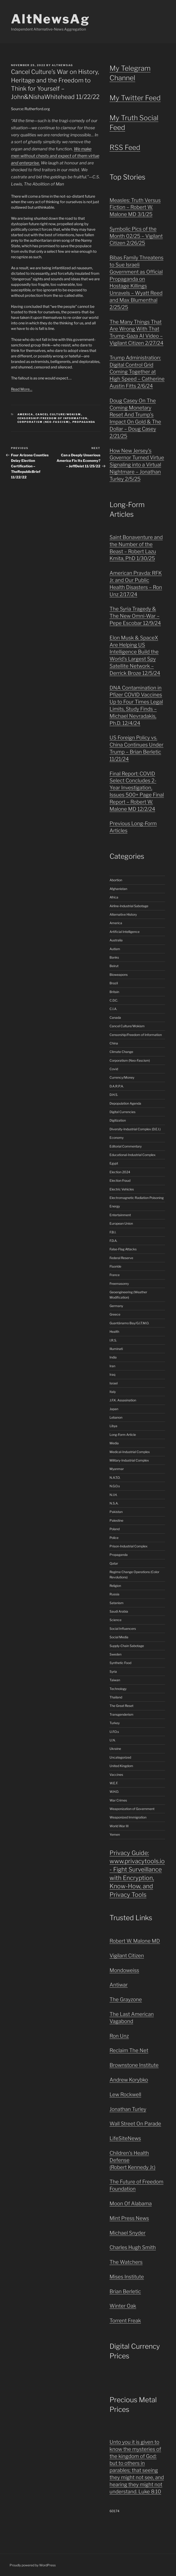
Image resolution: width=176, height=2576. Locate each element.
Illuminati (116, 1349)
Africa (114, 897)
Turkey (115, 1723)
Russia (114, 1594)
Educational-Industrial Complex (133, 1155)
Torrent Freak (125, 2320)
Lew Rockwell (125, 2094)
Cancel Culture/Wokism (58, 414)
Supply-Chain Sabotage (127, 1646)
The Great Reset (121, 1706)
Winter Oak (123, 2306)
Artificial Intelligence (125, 932)
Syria (113, 1671)
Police (114, 1538)
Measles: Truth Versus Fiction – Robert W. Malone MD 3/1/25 (135, 207)
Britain (114, 992)
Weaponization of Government (132, 1809)
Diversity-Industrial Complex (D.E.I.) (135, 1129)
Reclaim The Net (129, 2050)
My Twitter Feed (135, 98)
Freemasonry (119, 1283)
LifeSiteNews (125, 2138)
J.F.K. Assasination (123, 1400)
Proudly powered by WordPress (33, 2565)
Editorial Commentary (126, 1146)
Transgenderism (121, 1714)
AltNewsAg (50, 18)
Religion (115, 1586)
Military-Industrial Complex (129, 1460)
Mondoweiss (124, 1970)
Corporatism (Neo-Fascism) (43, 422)
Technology (118, 1689)
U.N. (113, 1740)
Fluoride (115, 1266)
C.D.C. (114, 1000)
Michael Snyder (128, 2233)
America (25, 414)
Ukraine (115, 1749)
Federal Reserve (121, 1258)
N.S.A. (114, 1503)
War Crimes (118, 1800)
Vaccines (116, 1774)
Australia (116, 940)
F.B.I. (113, 1232)
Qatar (114, 1563)
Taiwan (115, 1680)
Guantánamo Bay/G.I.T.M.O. (129, 1323)
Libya (113, 1426)
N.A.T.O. (115, 1477)
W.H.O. (114, 1791)
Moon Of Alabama (131, 2203)
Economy (117, 1137)
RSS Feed (125, 147)
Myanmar (117, 1469)
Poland (115, 1529)
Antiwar (119, 1985)
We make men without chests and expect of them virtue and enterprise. (55, 155)
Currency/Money (122, 1077)
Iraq (112, 1374)
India (113, 1357)
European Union (121, 1223)
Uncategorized (120, 1757)
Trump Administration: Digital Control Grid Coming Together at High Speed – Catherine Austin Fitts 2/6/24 (137, 372)
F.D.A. (113, 1241)
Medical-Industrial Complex (130, 1452)
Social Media (119, 1637)
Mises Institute (127, 2277)
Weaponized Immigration (128, 1817)
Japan (114, 1409)
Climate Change (121, 1052)
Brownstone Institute (134, 2065)
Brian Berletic (125, 2291)
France (115, 1275)
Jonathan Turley (128, 2109)
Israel (114, 1383)
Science (115, 1620)
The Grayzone (126, 1999)
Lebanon (116, 1417)
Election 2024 (120, 1172)
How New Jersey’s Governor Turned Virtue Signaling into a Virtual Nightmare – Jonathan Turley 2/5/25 (137, 465)
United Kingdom (121, 1766)
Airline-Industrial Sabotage (129, 906)
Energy (115, 1206)
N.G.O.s (115, 1486)
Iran (112, 1366)
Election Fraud (120, 1180)
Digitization (118, 1120)
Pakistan (116, 1512)
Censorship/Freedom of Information (52, 418)
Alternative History (123, 914)
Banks (114, 957)
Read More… (21, 389)
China (114, 1043)
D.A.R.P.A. (117, 1086)
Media (114, 1443)
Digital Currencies (122, 1112)
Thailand (116, 1697)
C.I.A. (113, 1009)
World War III (119, 1826)
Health (114, 1331)
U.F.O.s (114, 1732)
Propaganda (84, 422)
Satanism (117, 1603)
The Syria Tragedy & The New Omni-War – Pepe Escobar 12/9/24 (135, 616)
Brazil (114, 983)
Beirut (114, 966)
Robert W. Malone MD (135, 1941)
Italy (113, 1392)
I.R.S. (113, 1340)
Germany (116, 1306)
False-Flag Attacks (123, 1249)
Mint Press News (129, 2218)
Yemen (115, 1834)
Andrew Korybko (129, 2080)
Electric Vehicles (122, 1189)
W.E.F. (114, 1783)
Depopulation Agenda (125, 1103)
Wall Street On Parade (135, 2124)
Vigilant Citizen (127, 1956)
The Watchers (126, 2262)
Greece (115, 1314)
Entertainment (120, 1215)
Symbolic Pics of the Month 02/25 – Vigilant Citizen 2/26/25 (136, 236)
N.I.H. (113, 1495)
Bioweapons (119, 975)
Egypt (114, 1163)
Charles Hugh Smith (133, 2247)
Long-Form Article (123, 1435)
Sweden (115, 1654)
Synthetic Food (120, 1663)
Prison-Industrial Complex (129, 1546)
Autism (115, 949)
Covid (114, 1069)
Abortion (116, 880)
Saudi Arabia (119, 1611)
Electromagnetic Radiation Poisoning (137, 1198)
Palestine (116, 1520)
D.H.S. (114, 1095)
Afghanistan (118, 889)
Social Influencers (123, 1628)
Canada (115, 1017)
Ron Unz (119, 2036)
